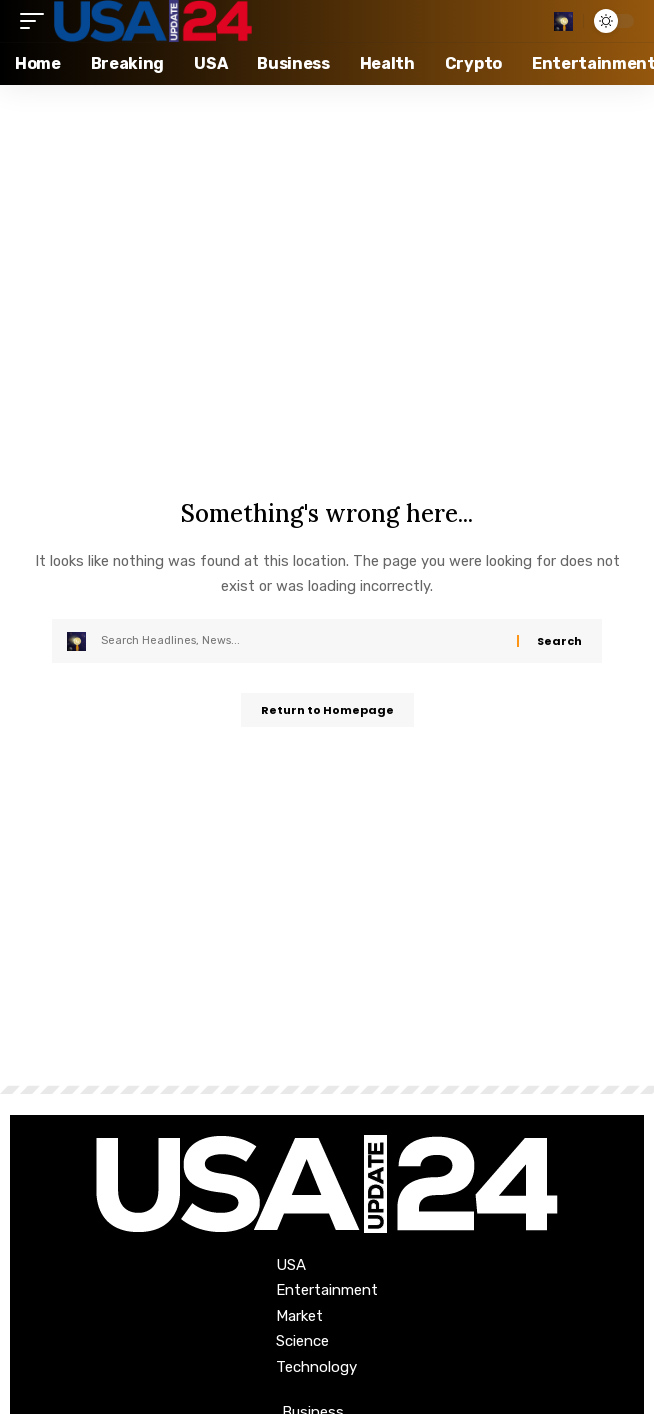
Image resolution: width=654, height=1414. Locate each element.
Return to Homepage (327, 710)
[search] (563, 21)
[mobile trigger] (37, 21)
